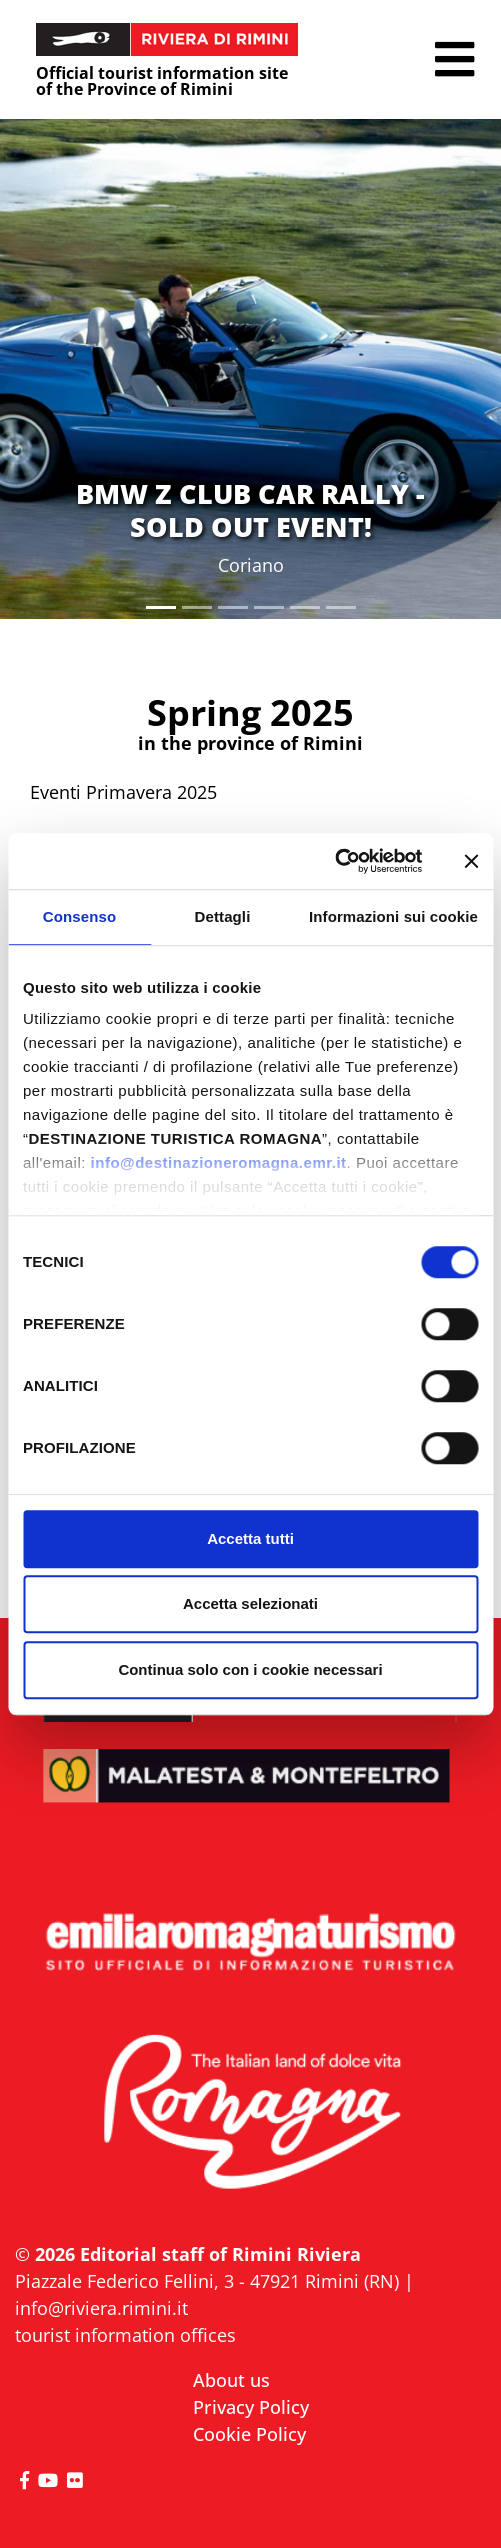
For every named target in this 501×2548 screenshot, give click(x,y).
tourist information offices (125, 2335)
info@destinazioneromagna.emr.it (219, 1162)
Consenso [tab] (79, 916)
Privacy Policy (251, 2407)
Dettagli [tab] (223, 916)
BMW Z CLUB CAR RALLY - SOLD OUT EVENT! (250, 509)
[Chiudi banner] (471, 861)
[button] (454, 59)
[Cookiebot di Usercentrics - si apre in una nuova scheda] (334, 861)
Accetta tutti (250, 1538)
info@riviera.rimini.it (101, 2308)
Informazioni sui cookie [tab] (393, 916)
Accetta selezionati (250, 1603)
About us (231, 2380)
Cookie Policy (249, 2434)
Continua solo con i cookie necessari (250, 1669)
